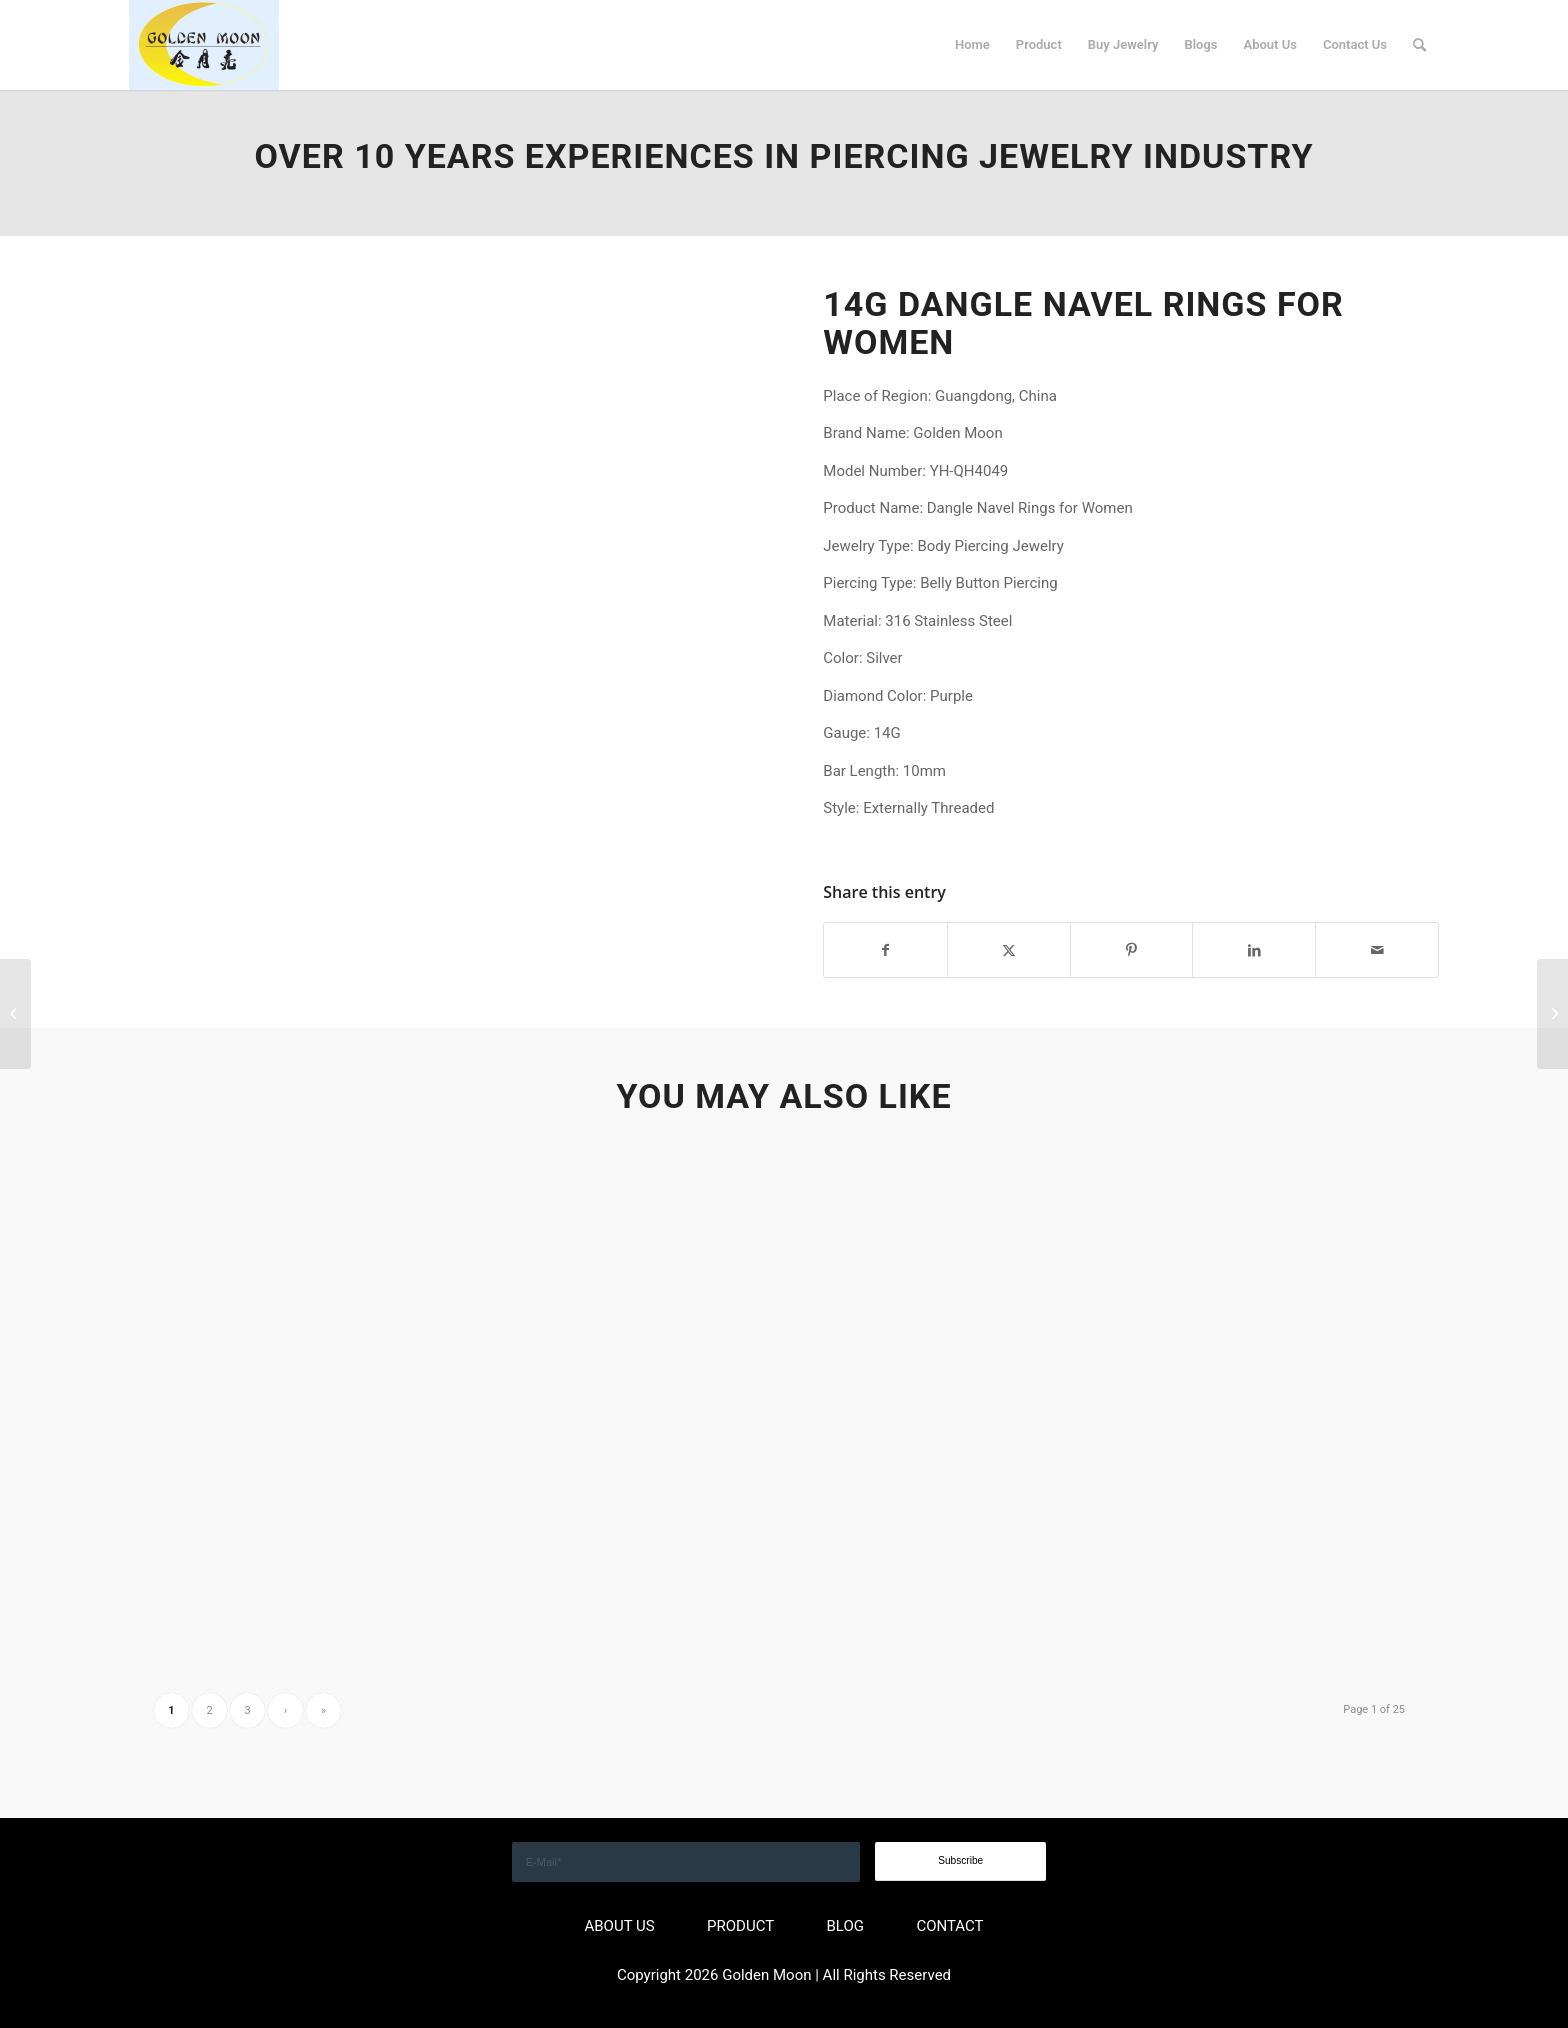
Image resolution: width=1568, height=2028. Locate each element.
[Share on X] (1009, 950)
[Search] (1419, 45)
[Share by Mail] (1377, 950)
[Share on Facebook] (885, 950)
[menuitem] (972, 45)
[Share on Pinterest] (1132, 950)
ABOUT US (619, 1926)
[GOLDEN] (204, 45)
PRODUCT (740, 1926)
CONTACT (949, 1926)
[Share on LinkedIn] (1254, 950)
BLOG (846, 1926)
